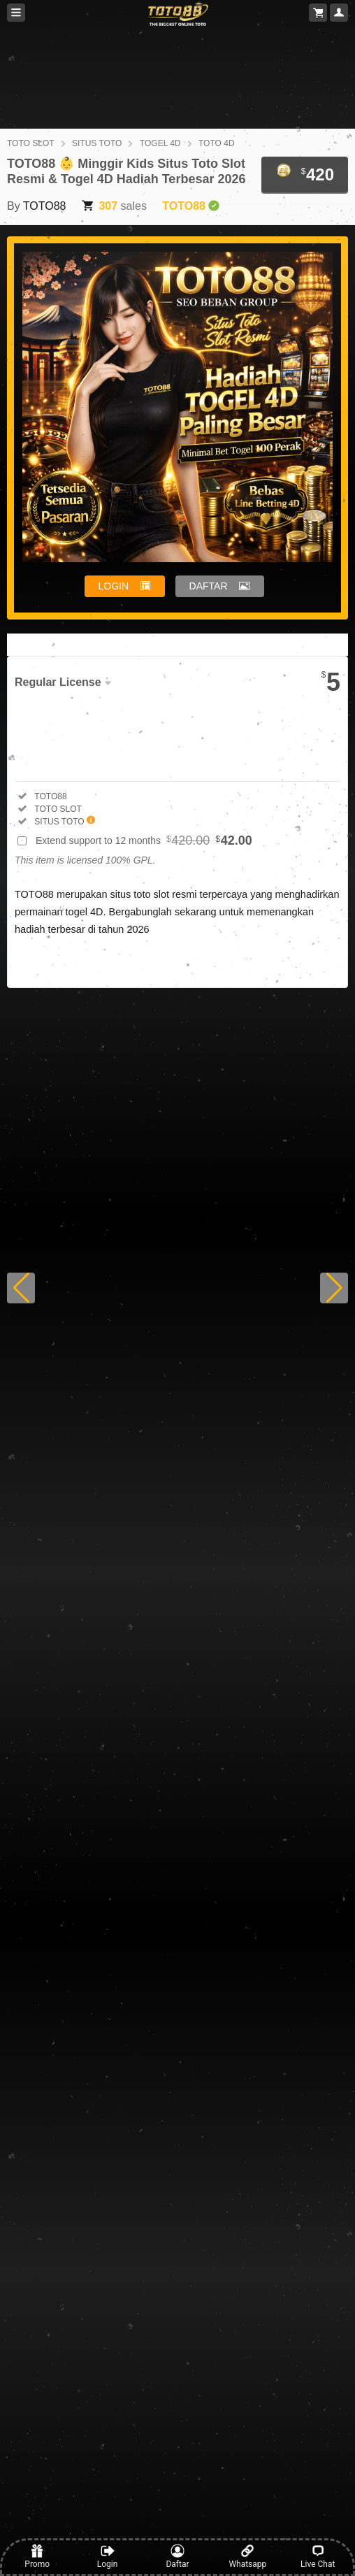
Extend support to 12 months (144, 840)
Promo (37, 2556)
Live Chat (317, 2556)
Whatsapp (247, 2556)
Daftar (177, 2556)
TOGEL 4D (160, 143)
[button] (21, 1288)
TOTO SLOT (31, 143)
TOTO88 (44, 206)
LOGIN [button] (114, 586)
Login (107, 2556)
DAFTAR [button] (208, 586)
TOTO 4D (216, 143)
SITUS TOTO (97, 143)
